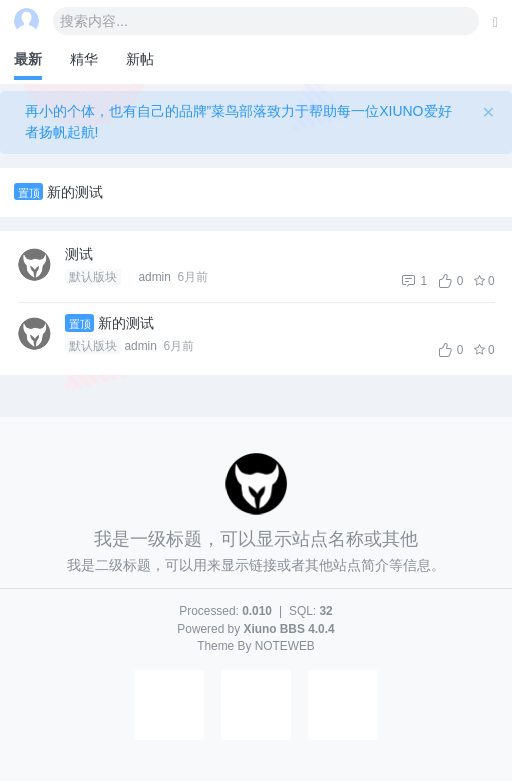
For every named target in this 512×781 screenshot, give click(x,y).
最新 (28, 59)
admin (142, 346)
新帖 (140, 59)
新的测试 (75, 192)
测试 (79, 254)
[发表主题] (495, 22)
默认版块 (93, 277)
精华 (84, 59)
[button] (169, 736)
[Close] (488, 112)
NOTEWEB (285, 646)
